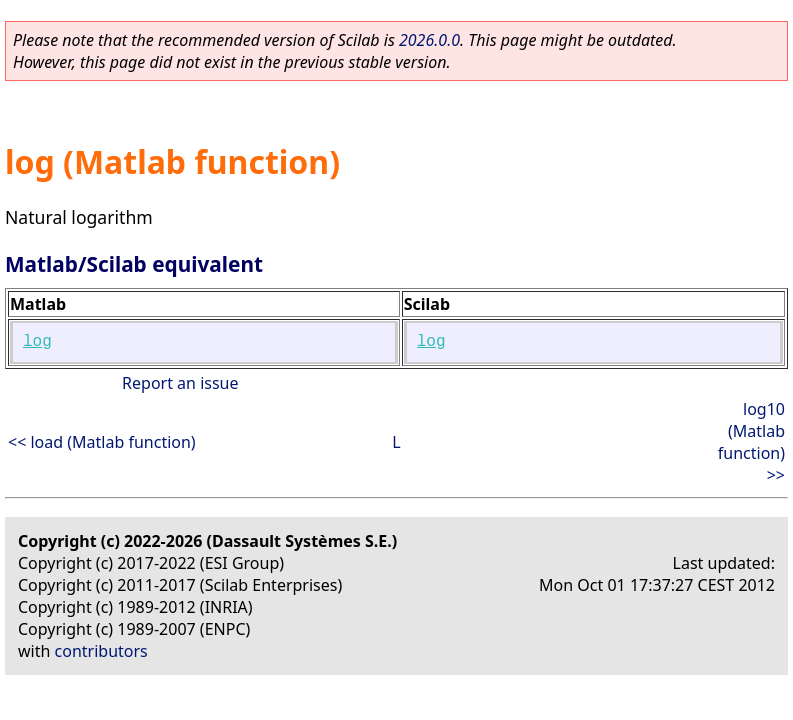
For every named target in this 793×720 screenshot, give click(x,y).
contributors (101, 651)
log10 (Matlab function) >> (751, 442)
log (37, 342)
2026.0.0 (429, 40)
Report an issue (180, 383)
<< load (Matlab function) (102, 442)
